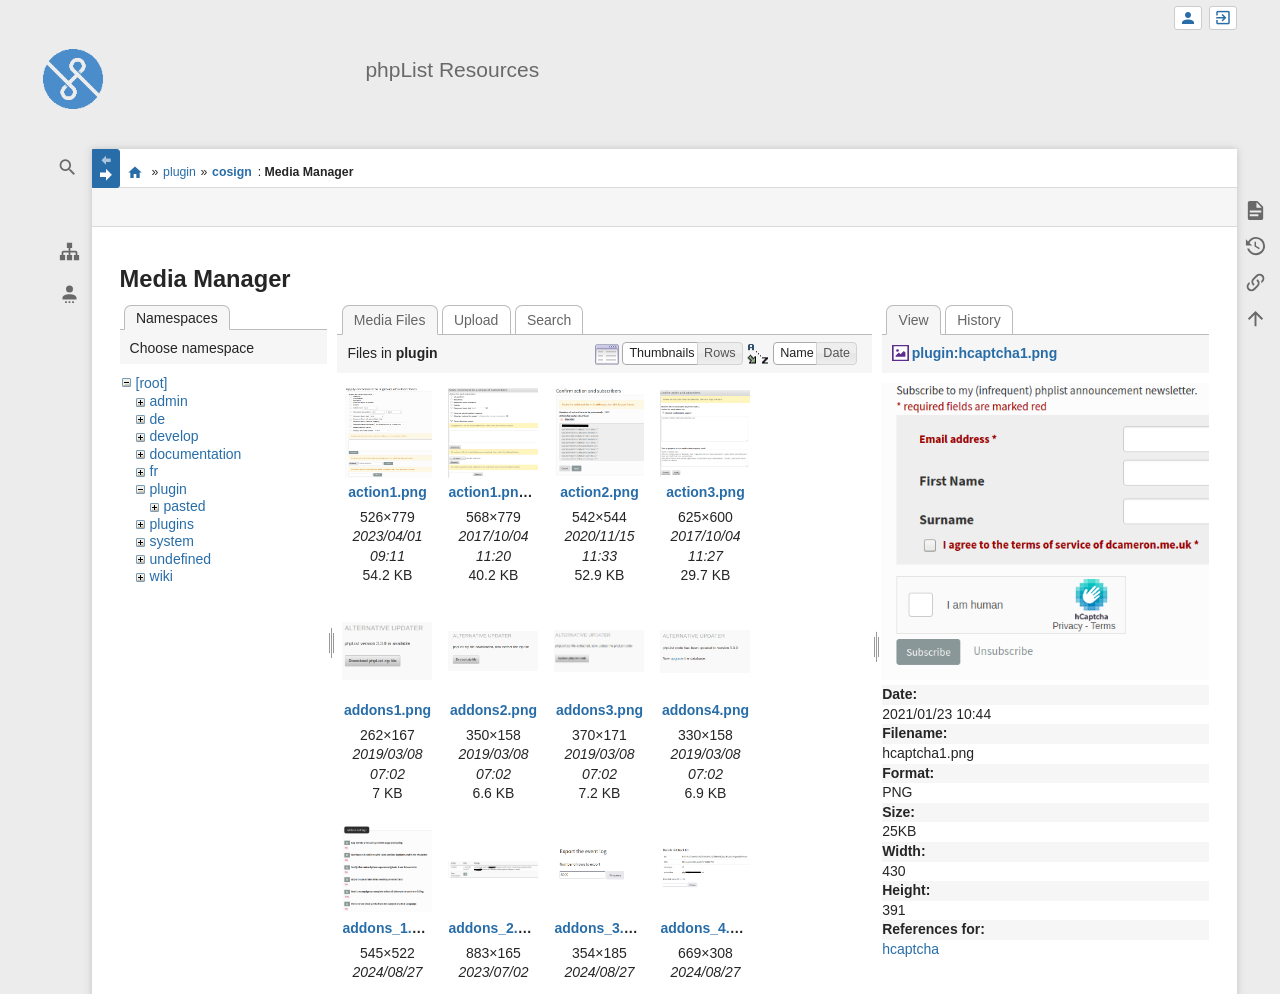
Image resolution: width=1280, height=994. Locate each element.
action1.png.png (502, 492)
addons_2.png (495, 928)
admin (169, 401)
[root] (152, 383)
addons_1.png (389, 928)
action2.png (599, 492)
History (979, 320)
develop (174, 436)
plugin (179, 172)
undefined (181, 559)
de (158, 419)
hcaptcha (910, 949)
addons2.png (493, 710)
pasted (185, 506)
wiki (161, 576)
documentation (196, 454)
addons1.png (387, 710)
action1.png (387, 492)
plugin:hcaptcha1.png (984, 353)
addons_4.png (707, 928)
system (172, 541)
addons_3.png (601, 928)
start (135, 172)
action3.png (705, 492)
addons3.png (599, 710)
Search (549, 320)
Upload (476, 320)
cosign (232, 172)
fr (154, 471)
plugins (172, 524)
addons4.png (705, 710)
